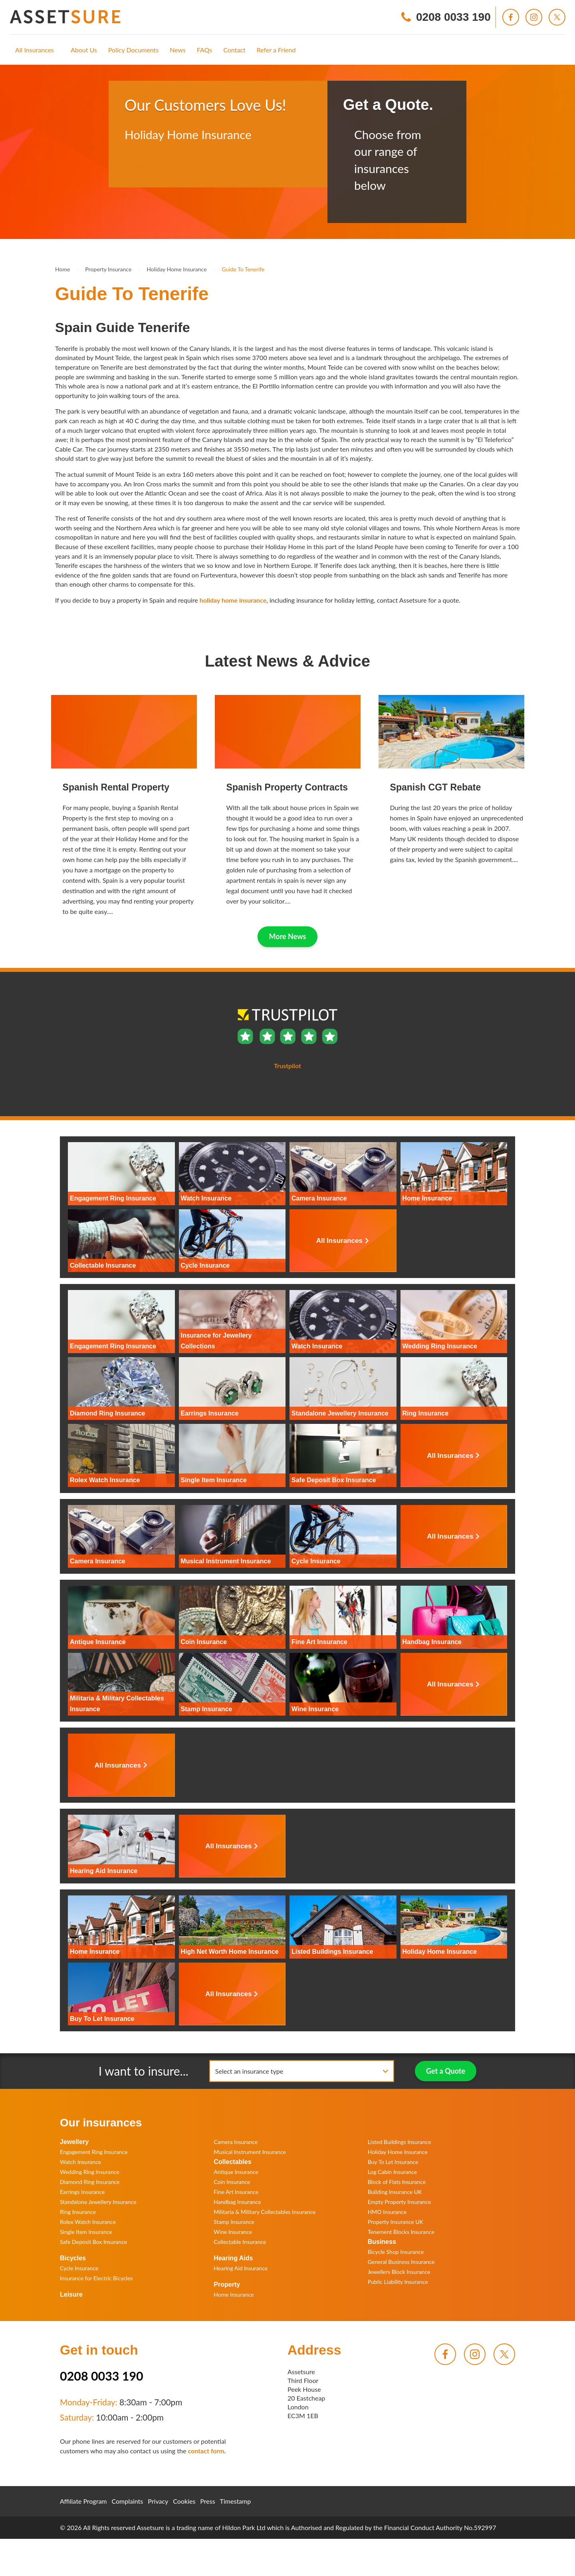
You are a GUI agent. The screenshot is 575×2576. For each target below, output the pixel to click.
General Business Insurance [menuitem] (401, 2261)
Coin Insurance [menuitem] (232, 2181)
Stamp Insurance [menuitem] (234, 2221)
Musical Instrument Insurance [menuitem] (250, 2151)
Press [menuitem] (207, 2501)
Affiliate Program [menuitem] (83, 2501)
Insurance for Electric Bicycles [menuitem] (96, 2278)
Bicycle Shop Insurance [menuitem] (396, 2251)
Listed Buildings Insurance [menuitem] (399, 2141)
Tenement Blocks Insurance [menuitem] (401, 2231)
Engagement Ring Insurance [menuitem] (94, 2151)
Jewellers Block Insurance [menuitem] (399, 2271)
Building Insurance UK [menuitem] (395, 2191)
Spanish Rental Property (116, 787)
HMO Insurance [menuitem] (387, 2211)
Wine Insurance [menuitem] (233, 2231)
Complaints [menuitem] (127, 2501)
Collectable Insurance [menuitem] (240, 2241)
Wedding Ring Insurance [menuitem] (89, 2171)
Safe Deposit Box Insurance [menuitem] (93, 2241)
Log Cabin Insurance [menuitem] (392, 2171)
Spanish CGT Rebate (435, 787)
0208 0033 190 (101, 2376)
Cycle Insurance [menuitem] (79, 2268)
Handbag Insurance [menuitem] (237, 2201)
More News (287, 936)
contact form (206, 2451)
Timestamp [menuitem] (235, 2501)
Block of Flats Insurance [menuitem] (397, 2181)
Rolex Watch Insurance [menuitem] (88, 2221)
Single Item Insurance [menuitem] (86, 2231)
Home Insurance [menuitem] (234, 2294)
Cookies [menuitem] (184, 2501)
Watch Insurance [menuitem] (80, 2161)
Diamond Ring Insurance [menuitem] (89, 2181)
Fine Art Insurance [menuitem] (236, 2191)
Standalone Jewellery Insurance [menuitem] (98, 2201)
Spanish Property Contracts (287, 787)
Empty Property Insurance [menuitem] (399, 2201)
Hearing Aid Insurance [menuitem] (241, 2268)
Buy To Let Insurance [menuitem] (393, 2161)
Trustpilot (138, 167)
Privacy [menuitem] (158, 2501)
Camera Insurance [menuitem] (236, 2141)
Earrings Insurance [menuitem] (82, 2191)
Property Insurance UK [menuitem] (395, 2221)
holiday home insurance (233, 600)
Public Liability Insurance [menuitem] (398, 2281)
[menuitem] (34, 50)
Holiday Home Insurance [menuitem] (398, 2151)
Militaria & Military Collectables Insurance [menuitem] (264, 2211)
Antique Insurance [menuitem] (236, 2171)
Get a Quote (445, 2070)
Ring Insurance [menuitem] (78, 2211)
